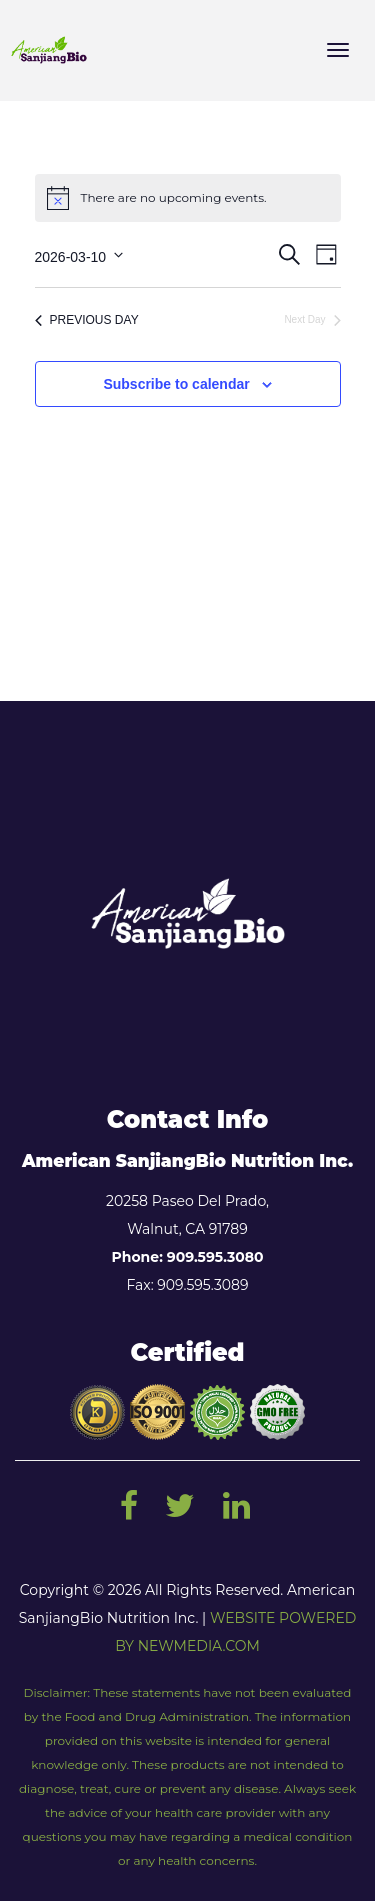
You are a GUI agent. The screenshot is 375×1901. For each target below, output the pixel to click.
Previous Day (87, 320)
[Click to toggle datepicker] (79, 254)
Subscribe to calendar (176, 384)
